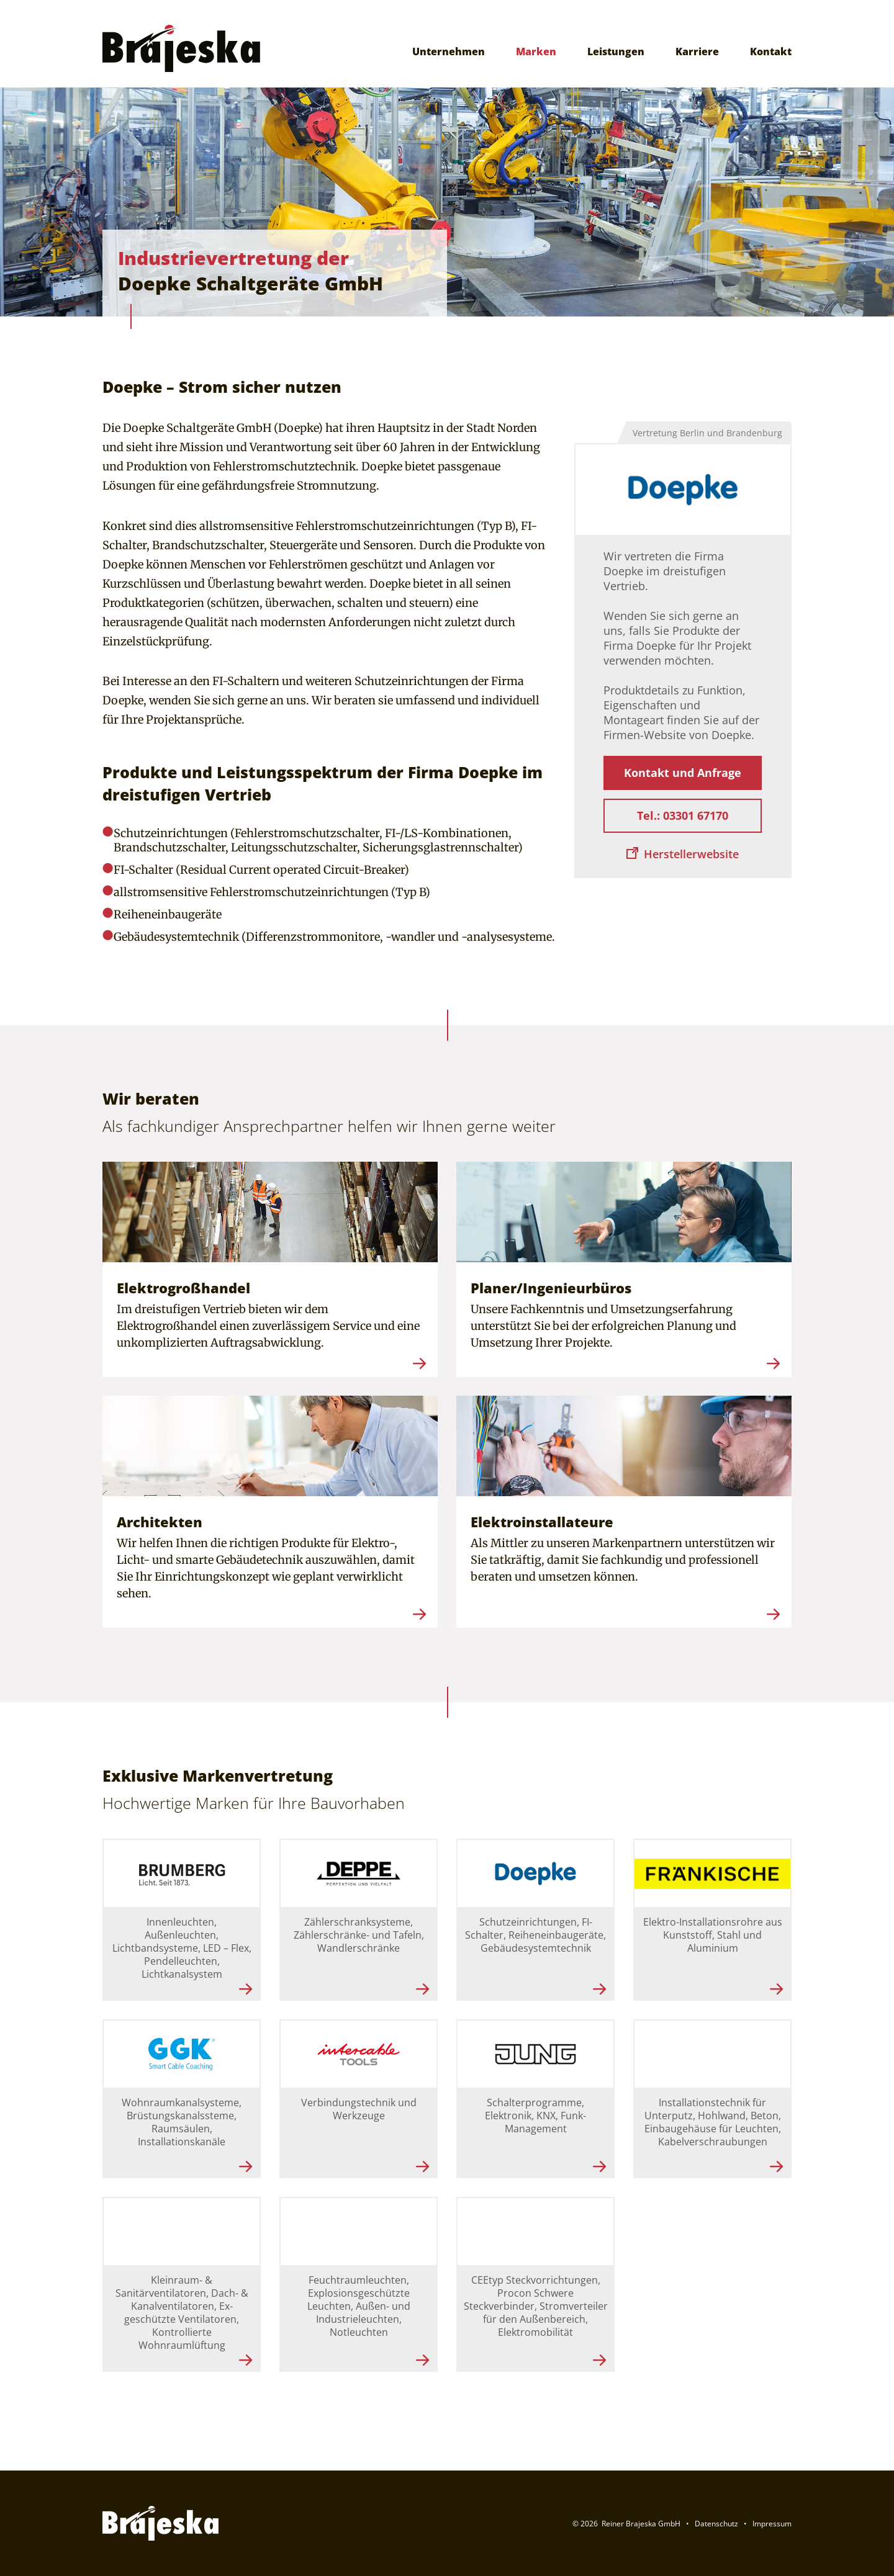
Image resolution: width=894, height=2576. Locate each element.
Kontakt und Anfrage (682, 772)
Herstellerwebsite (691, 853)
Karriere (697, 51)
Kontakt (771, 51)
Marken (536, 51)
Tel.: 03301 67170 (682, 815)
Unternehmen (448, 51)
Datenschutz (716, 2523)
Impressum (772, 2523)
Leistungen (615, 51)
